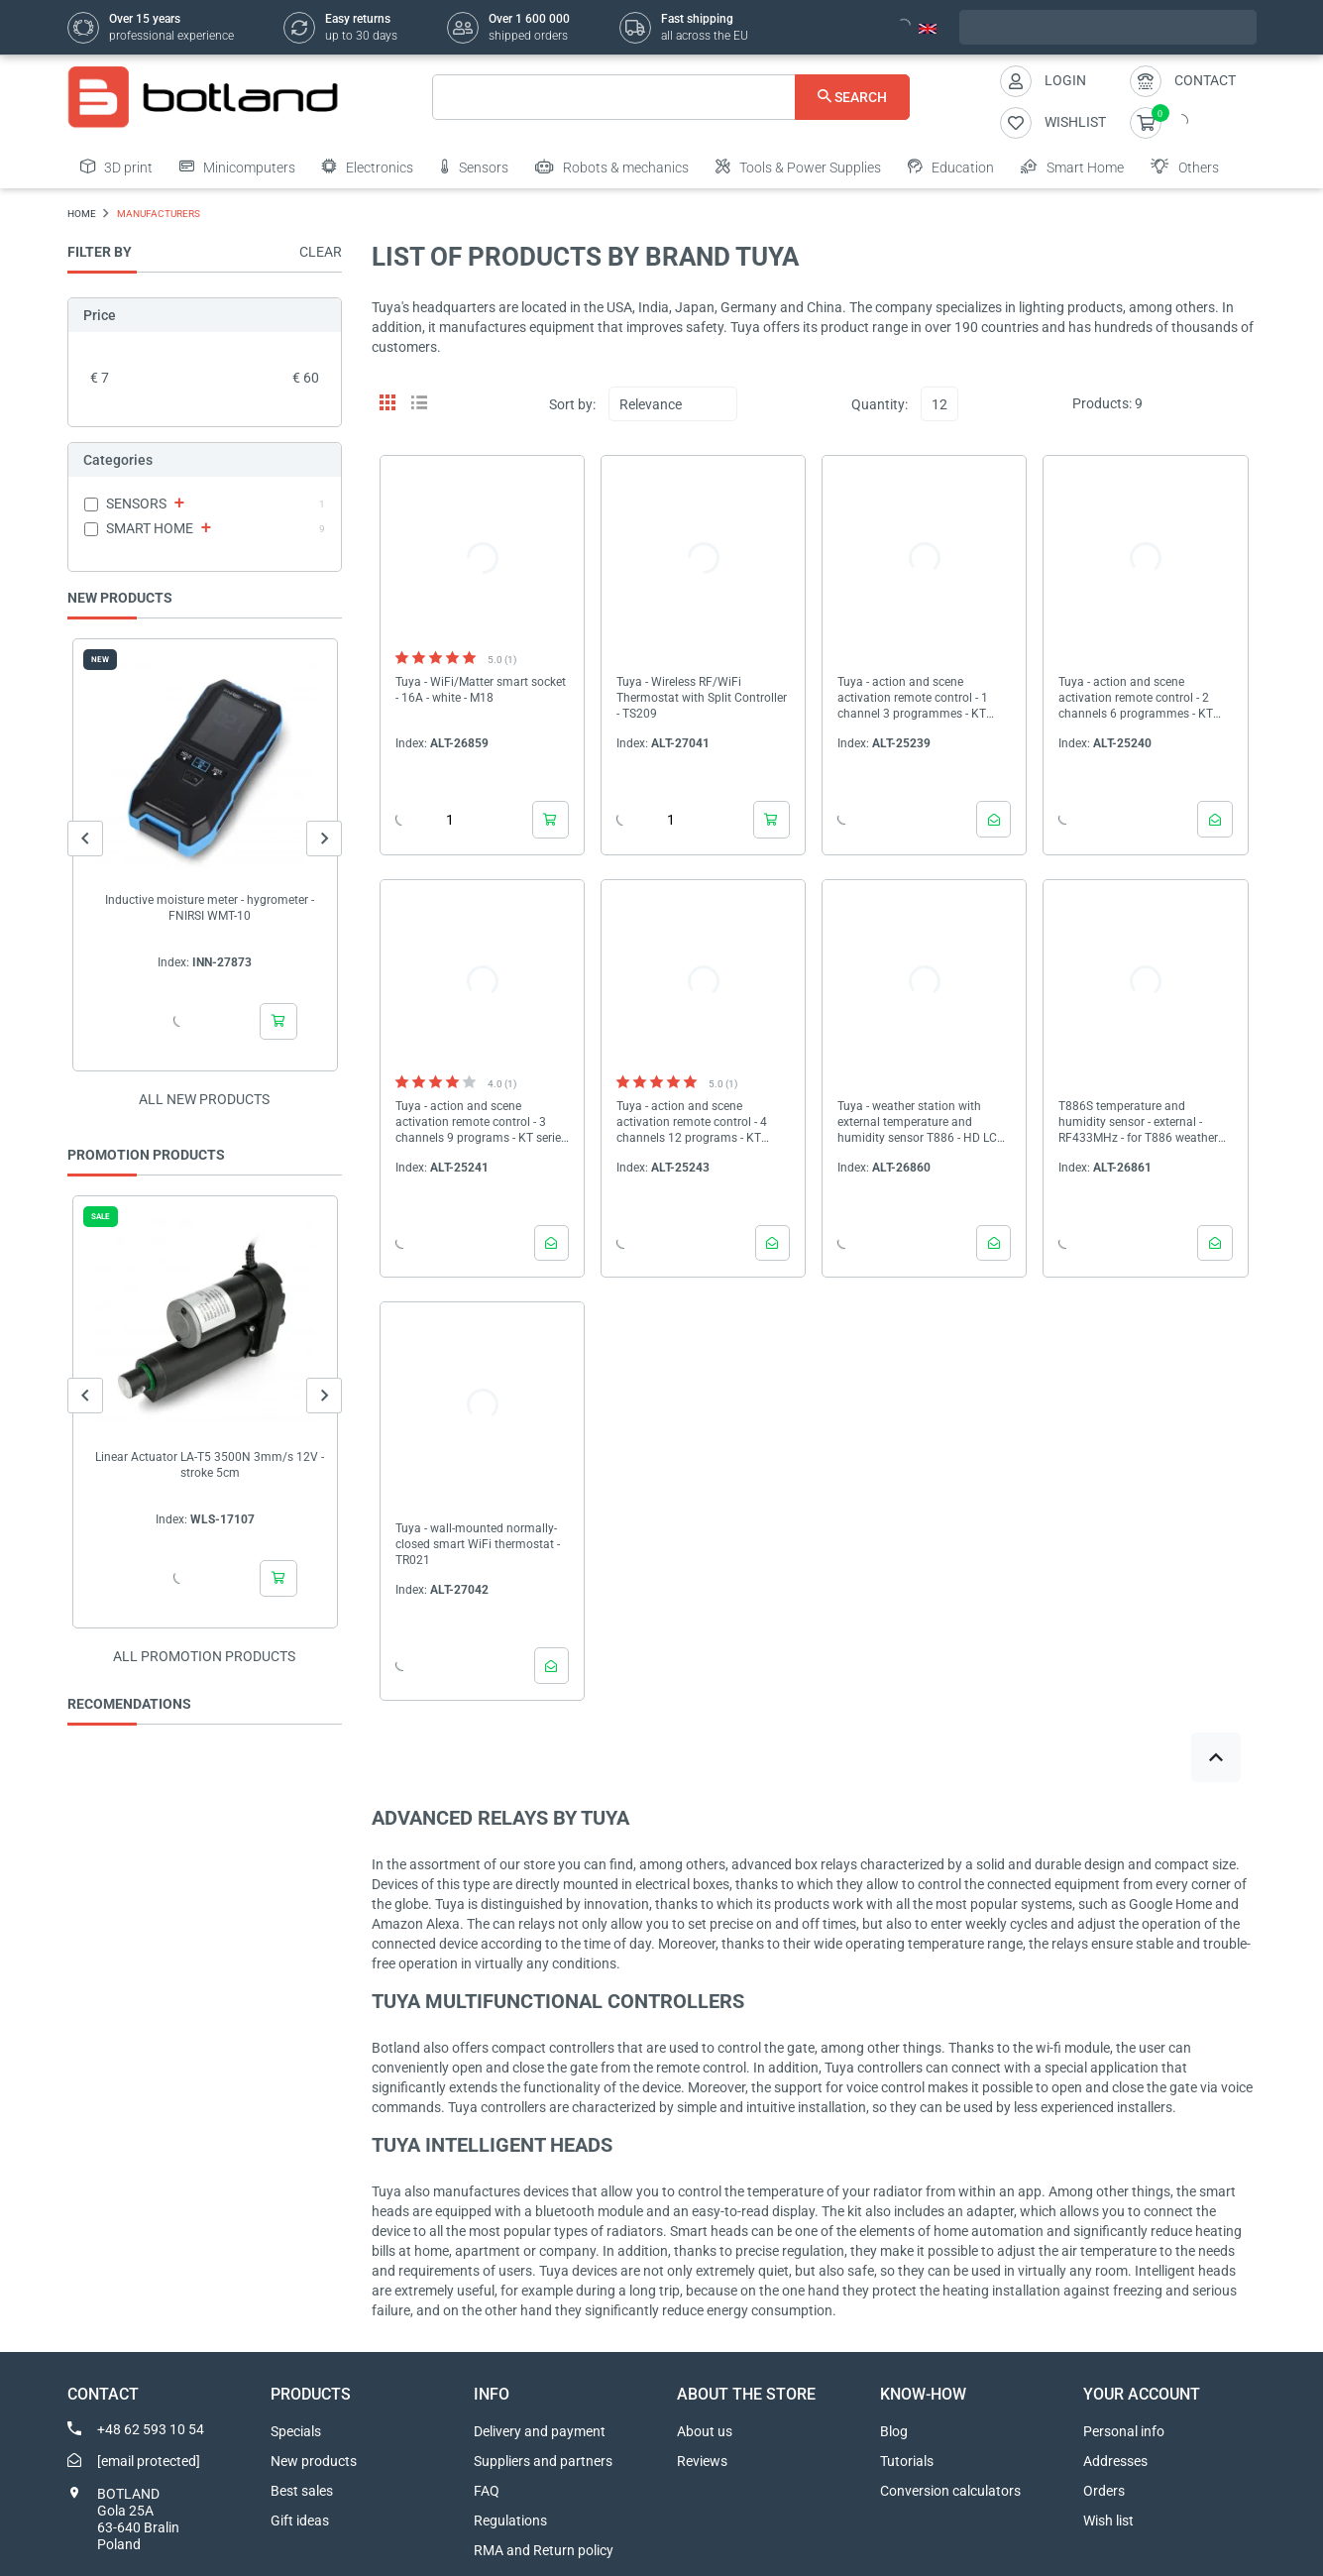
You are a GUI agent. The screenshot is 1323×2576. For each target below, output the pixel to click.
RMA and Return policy (543, 2550)
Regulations (510, 2520)
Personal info (1123, 2431)
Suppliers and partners (543, 2461)
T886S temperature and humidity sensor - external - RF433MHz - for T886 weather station (1138, 1122)
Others (1185, 166)
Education (951, 166)
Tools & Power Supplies (798, 166)
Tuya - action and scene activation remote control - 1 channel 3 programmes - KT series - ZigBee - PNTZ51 (912, 698)
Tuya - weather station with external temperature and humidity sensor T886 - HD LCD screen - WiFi (921, 1122)
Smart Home (1072, 166)
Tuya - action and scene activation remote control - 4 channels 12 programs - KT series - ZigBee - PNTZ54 (691, 1122)
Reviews (702, 2461)
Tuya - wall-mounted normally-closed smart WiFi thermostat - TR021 (477, 1544)
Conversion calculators (950, 2491)
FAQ (486, 2491)
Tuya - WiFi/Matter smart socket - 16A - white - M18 (480, 690)
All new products (204, 1099)
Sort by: (572, 404)
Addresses (1115, 2461)
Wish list (1108, 2520)
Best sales (302, 2491)
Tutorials (907, 2461)
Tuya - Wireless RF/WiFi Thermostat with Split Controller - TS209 (701, 698)
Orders (1104, 2491)
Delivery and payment (540, 2431)
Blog (894, 2431)
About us (704, 2431)
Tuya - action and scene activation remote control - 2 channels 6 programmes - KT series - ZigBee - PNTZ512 (1135, 698)
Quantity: (879, 404)
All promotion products (204, 1656)
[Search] (671, 97)
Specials (296, 2431)
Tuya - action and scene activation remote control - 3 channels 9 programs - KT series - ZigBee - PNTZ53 (481, 1122)
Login (1065, 80)
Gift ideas (300, 2520)
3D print (116, 166)
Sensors (474, 166)
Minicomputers (237, 166)
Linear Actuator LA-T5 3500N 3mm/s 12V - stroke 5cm (209, 1465)
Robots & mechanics (612, 166)
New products (314, 2461)
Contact (1205, 80)
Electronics (367, 166)
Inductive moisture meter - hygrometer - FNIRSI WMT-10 (209, 908)
